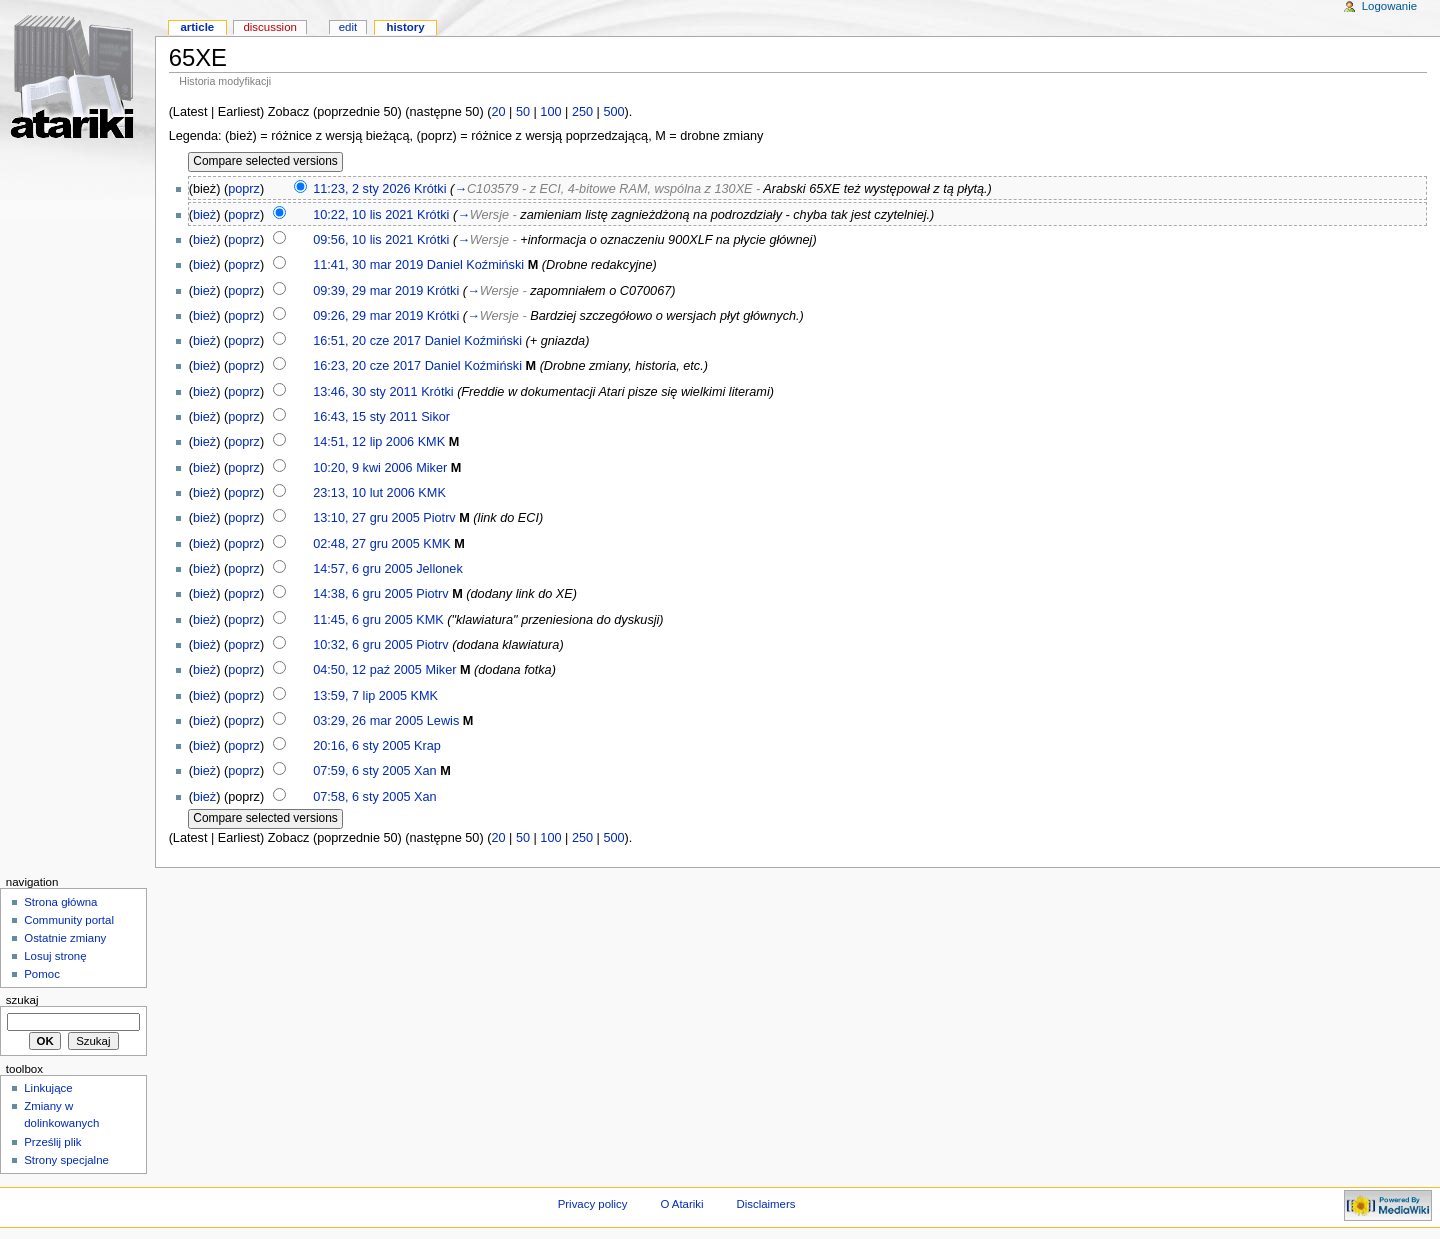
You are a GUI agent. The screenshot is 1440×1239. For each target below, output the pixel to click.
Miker (431, 468)
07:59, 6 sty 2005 (361, 771)
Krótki (430, 189)
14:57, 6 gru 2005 (362, 569)
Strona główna (60, 902)
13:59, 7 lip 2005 (360, 696)
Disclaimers (765, 1204)
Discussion (269, 27)
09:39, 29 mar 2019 (368, 291)
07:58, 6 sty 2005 (361, 797)
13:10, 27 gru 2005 (366, 518)
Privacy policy (593, 1204)
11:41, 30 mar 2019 (368, 265)
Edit (348, 27)
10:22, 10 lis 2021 (363, 215)
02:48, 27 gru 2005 (366, 544)
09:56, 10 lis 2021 (363, 240)
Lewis (443, 721)
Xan (425, 771)
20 (498, 112)
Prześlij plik (52, 1142)
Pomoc (42, 974)
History (405, 27)
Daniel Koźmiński (475, 265)
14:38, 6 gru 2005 (362, 594)
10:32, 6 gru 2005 (362, 645)
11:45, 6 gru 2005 (362, 620)
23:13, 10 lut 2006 (364, 493)
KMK (432, 442)
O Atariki (681, 1204)
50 (523, 112)
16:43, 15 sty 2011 (365, 417)
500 (613, 112)
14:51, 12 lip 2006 (363, 442)
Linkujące (48, 1088)
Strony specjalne (66, 1160)
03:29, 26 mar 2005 (368, 721)
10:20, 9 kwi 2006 (362, 468)
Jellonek (439, 569)
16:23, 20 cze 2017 (367, 366)
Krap (427, 746)
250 (582, 112)
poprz (244, 189)
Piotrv (439, 518)
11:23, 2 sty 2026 (361, 189)
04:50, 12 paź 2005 (367, 670)
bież (204, 215)
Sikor (435, 417)
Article (197, 27)
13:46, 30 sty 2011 (365, 392)
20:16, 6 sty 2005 (361, 746)
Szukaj (22, 1000)
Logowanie (1389, 6)
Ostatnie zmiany (65, 938)
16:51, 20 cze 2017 (367, 341)
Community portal (69, 920)
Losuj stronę (55, 956)
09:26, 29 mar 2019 (368, 316)
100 (550, 112)
